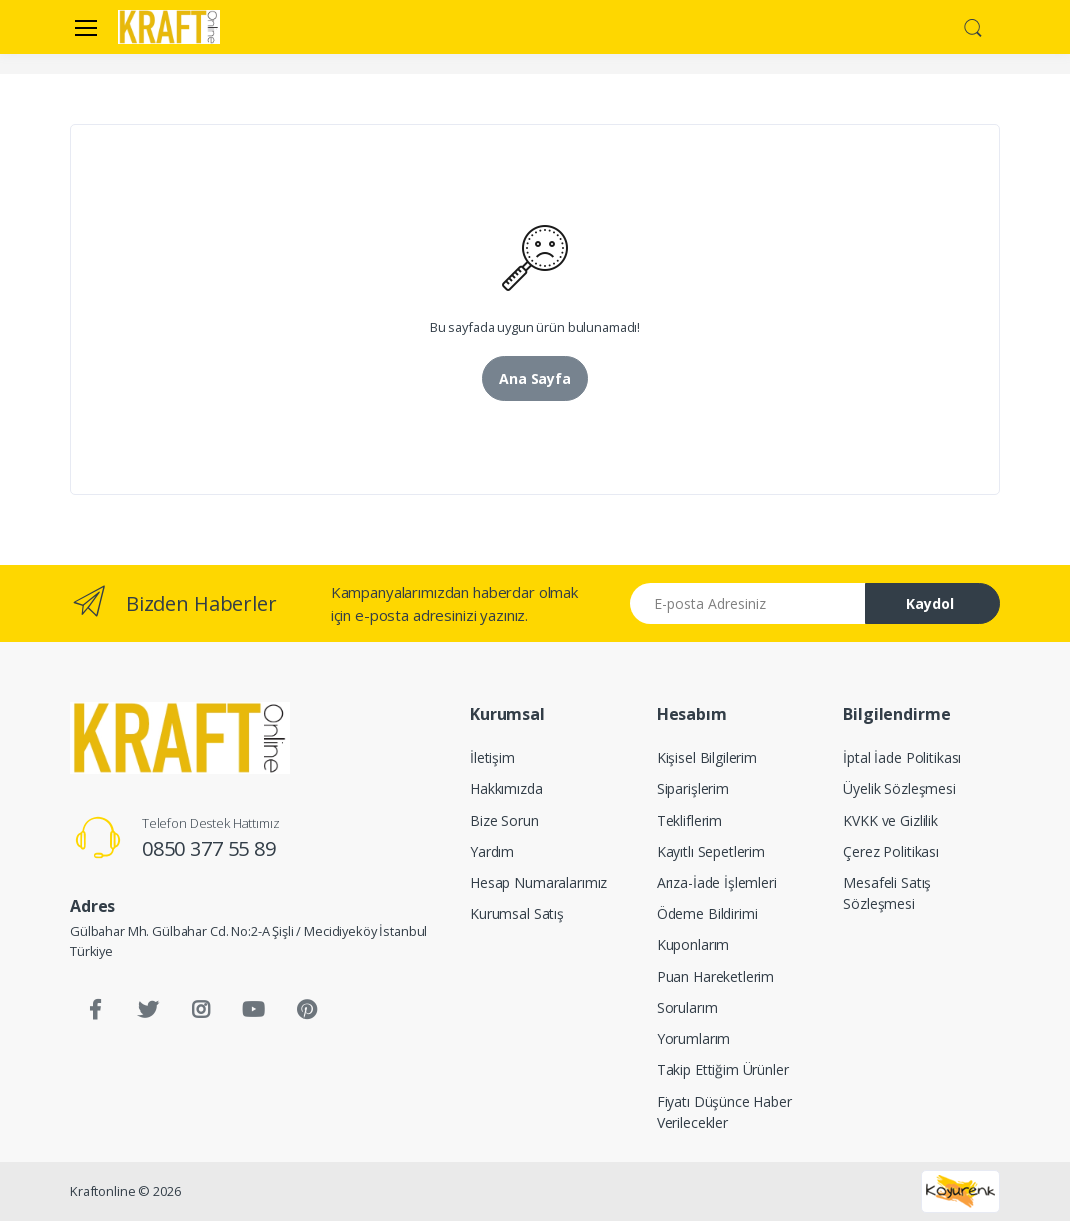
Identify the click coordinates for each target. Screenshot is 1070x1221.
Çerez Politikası (891, 851)
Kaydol (930, 603)
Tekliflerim (689, 820)
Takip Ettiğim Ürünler (723, 1069)
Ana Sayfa (535, 378)
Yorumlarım (694, 1038)
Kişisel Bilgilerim (707, 757)
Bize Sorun (504, 820)
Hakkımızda (506, 788)
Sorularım (687, 1007)
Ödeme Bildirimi (707, 913)
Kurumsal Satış (517, 913)
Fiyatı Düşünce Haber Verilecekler (724, 1112)
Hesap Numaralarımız (538, 882)
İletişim (492, 757)
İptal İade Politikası (902, 757)
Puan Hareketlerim (716, 976)
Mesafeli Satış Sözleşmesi (887, 893)
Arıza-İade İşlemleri (717, 882)
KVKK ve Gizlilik (890, 820)
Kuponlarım (693, 944)
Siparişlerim (693, 788)
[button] (973, 25)
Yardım (492, 851)
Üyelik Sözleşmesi (899, 788)
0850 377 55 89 (209, 848)
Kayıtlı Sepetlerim (711, 851)
